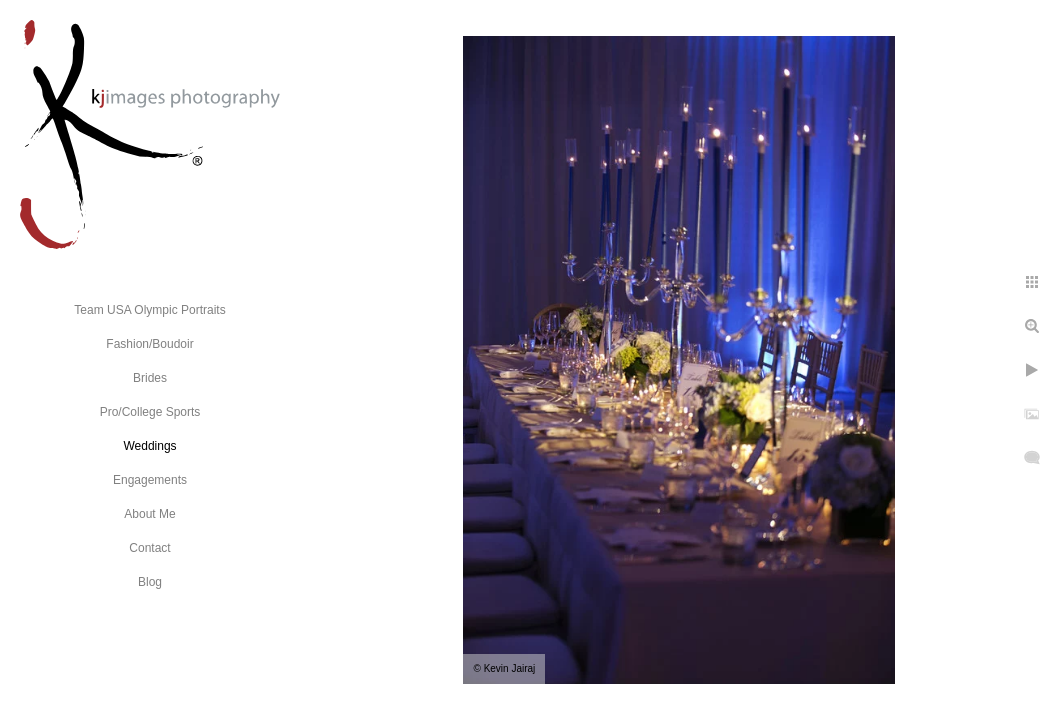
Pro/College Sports (150, 412)
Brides (150, 378)
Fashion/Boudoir (149, 344)
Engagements (150, 480)
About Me (149, 514)
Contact (149, 548)
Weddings (149, 446)
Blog (150, 582)
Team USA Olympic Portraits (149, 310)
